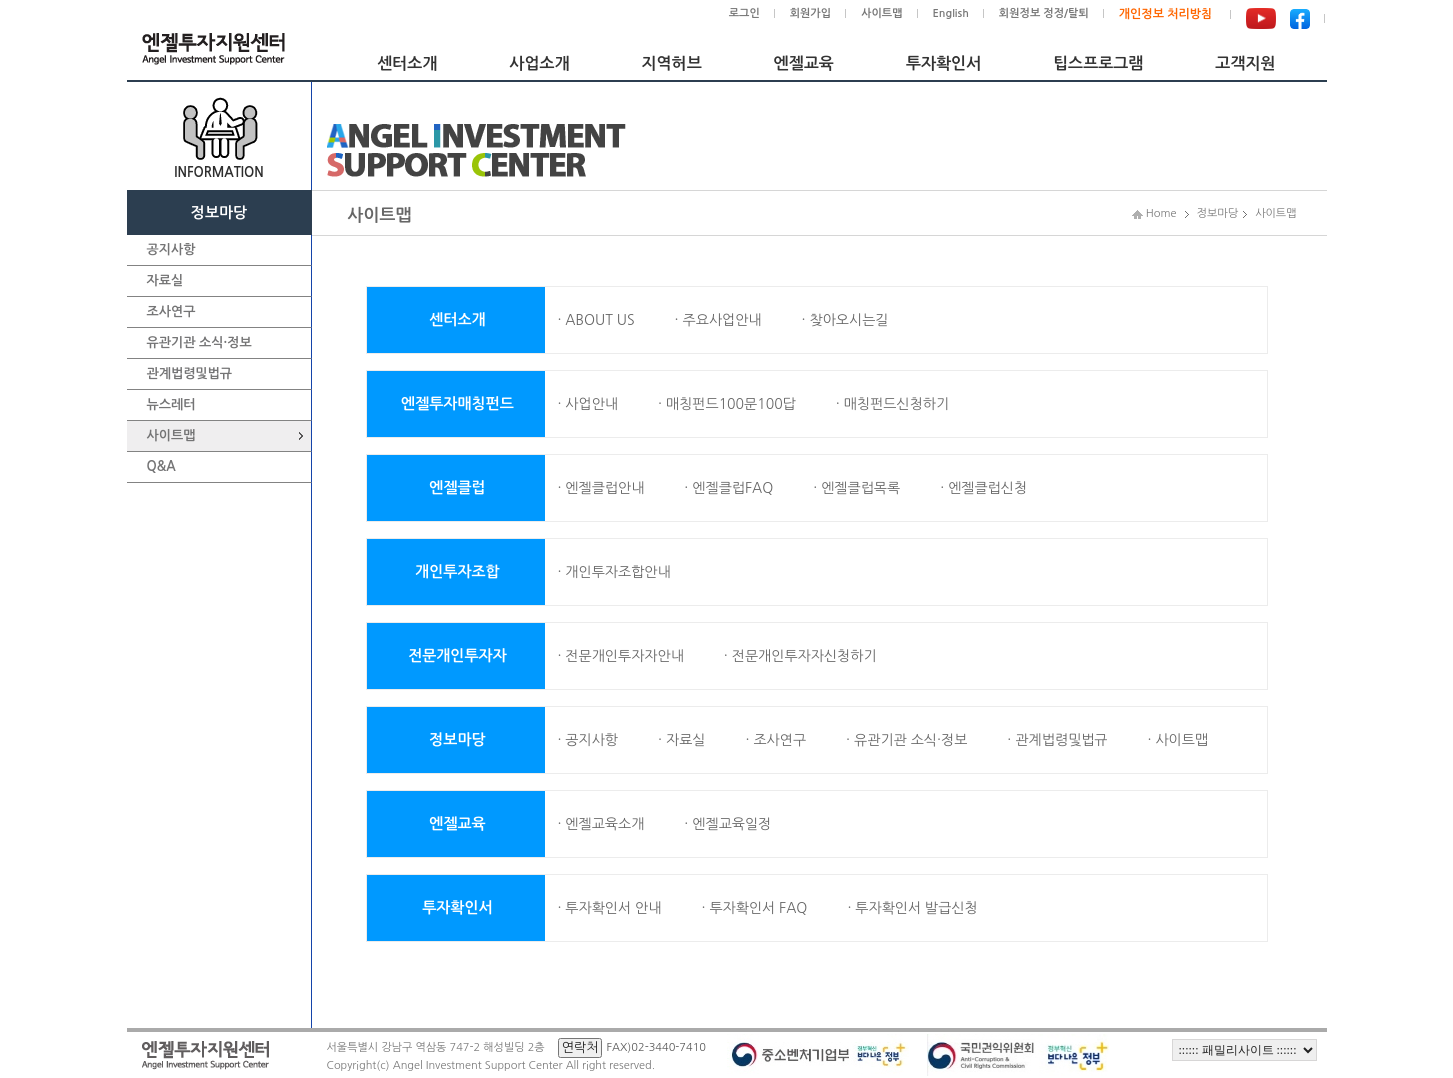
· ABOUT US (595, 320)
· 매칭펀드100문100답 (727, 404)
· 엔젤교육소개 (600, 824)
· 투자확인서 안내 (609, 908)
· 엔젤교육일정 (727, 824)
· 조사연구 (775, 740)
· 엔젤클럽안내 (600, 488)
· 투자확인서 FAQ (754, 908)
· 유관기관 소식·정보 (906, 740)
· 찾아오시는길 (845, 320)
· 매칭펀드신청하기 (892, 404)
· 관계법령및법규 (1057, 740)
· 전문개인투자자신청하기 (800, 656)
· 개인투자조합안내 (613, 572)
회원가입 (810, 13)
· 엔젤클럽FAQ (728, 488)
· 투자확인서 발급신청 (912, 908)
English (951, 13)
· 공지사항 (587, 740)
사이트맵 (881, 13)
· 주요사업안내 (718, 320)
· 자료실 (681, 740)
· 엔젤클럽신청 (983, 488)
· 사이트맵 (1177, 740)
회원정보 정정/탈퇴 (1044, 13)
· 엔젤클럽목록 (856, 488)
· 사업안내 (587, 404)
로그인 (744, 13)
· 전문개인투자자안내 (620, 656)
